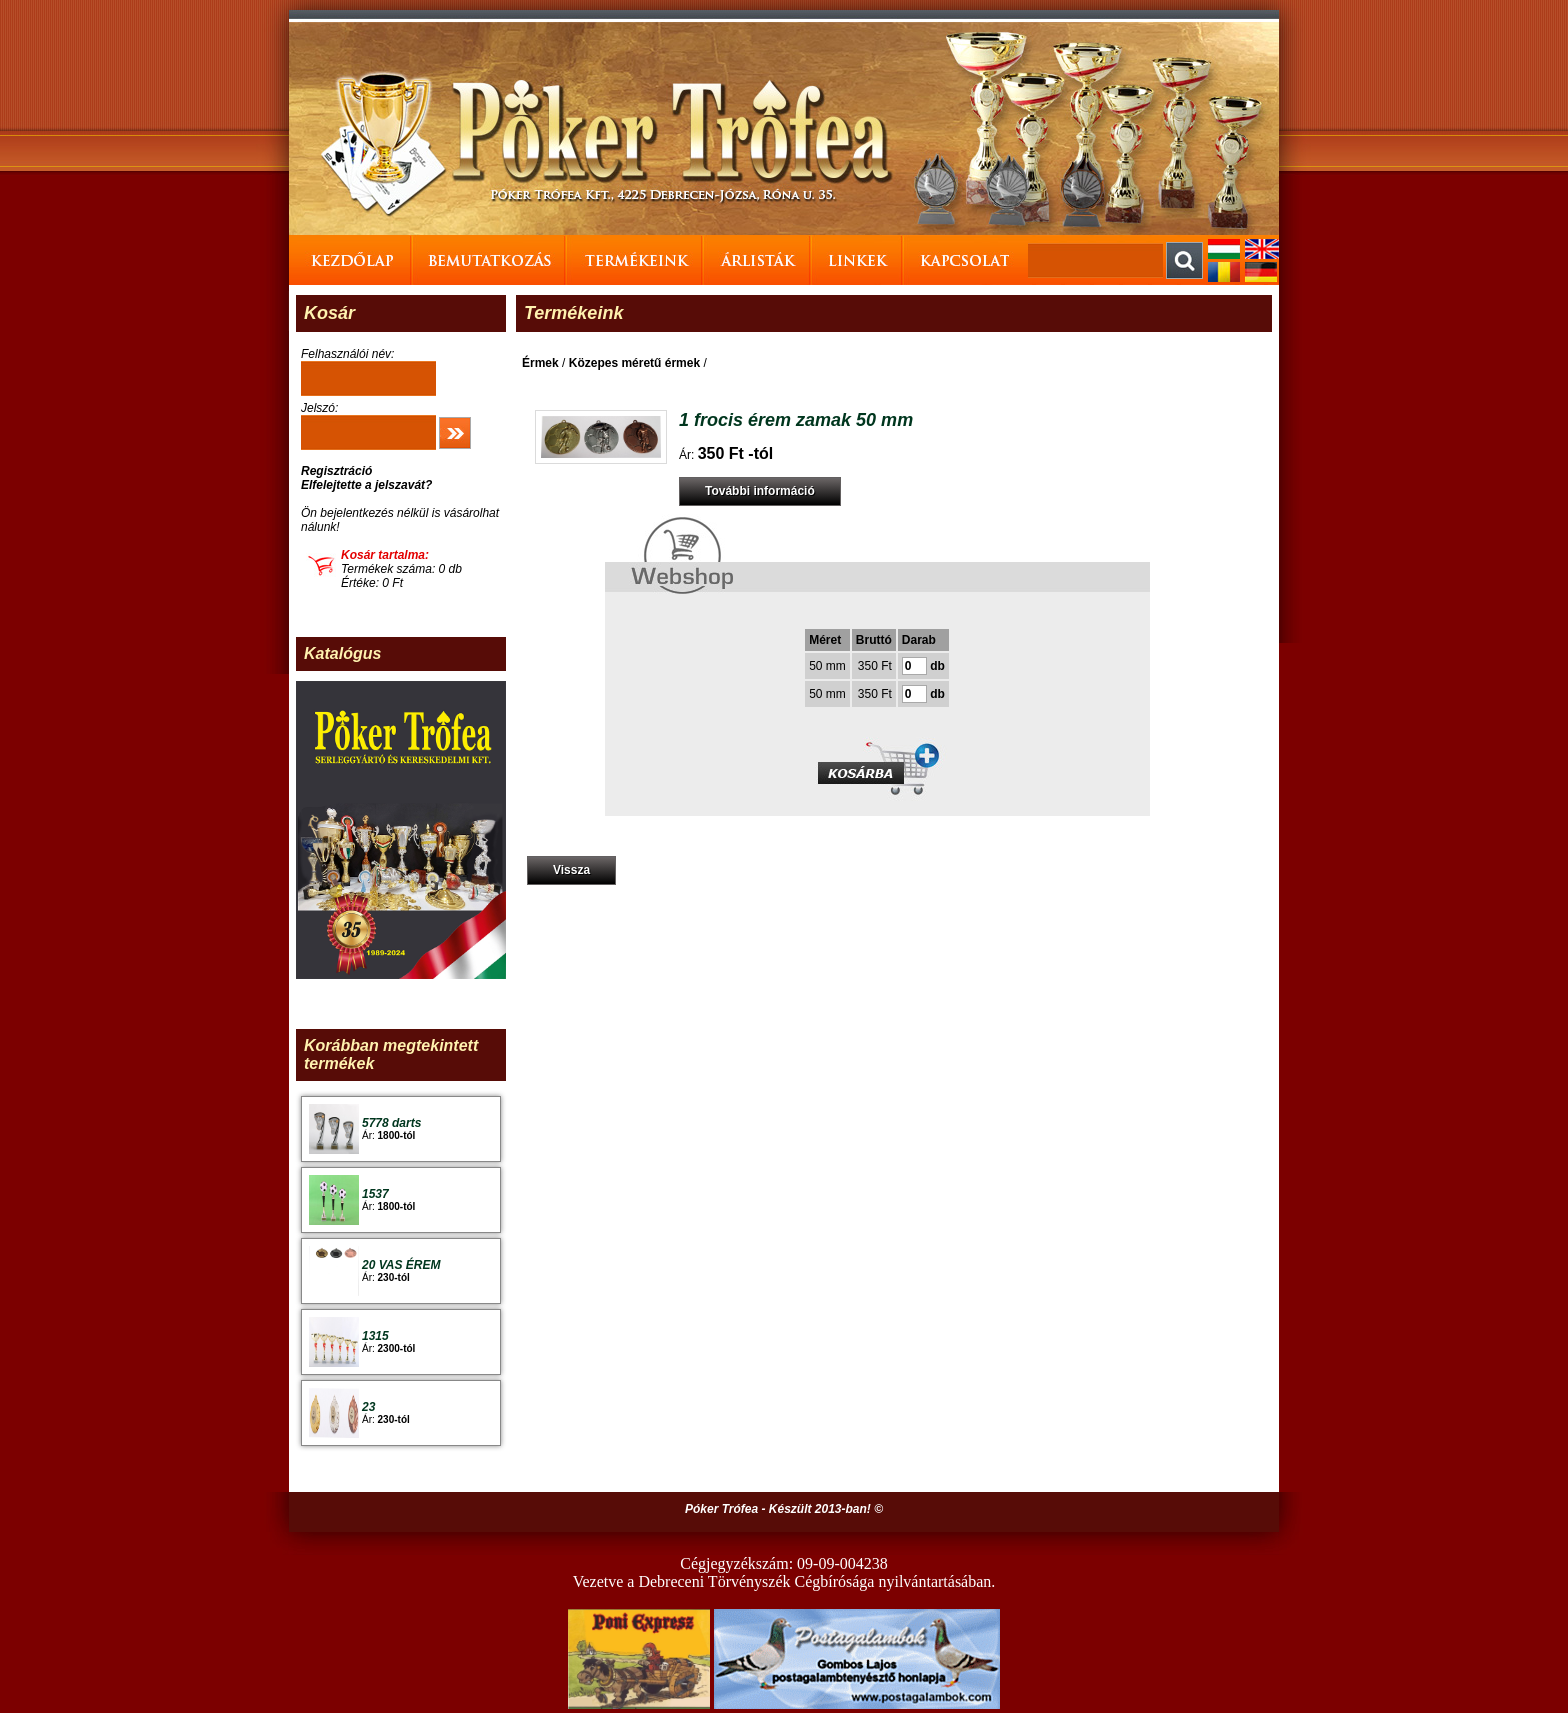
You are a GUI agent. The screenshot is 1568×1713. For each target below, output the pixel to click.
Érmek (540, 363)
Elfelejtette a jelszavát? (366, 485)
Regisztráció (336, 471)
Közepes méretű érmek (634, 363)
